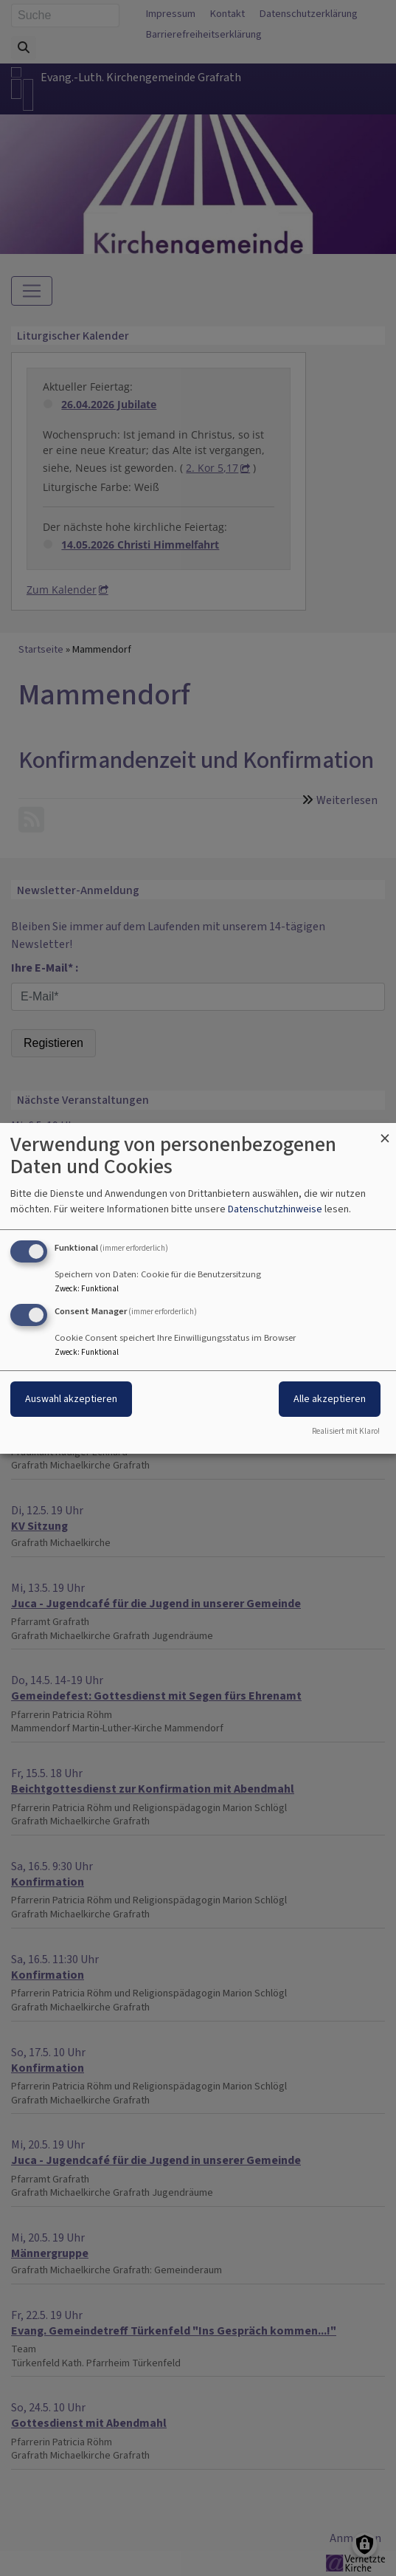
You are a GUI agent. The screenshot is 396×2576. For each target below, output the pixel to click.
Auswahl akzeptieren (71, 1399)
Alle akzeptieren (329, 1399)
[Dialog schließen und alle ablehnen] (385, 1131)
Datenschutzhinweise (275, 1209)
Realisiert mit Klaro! (346, 1431)
